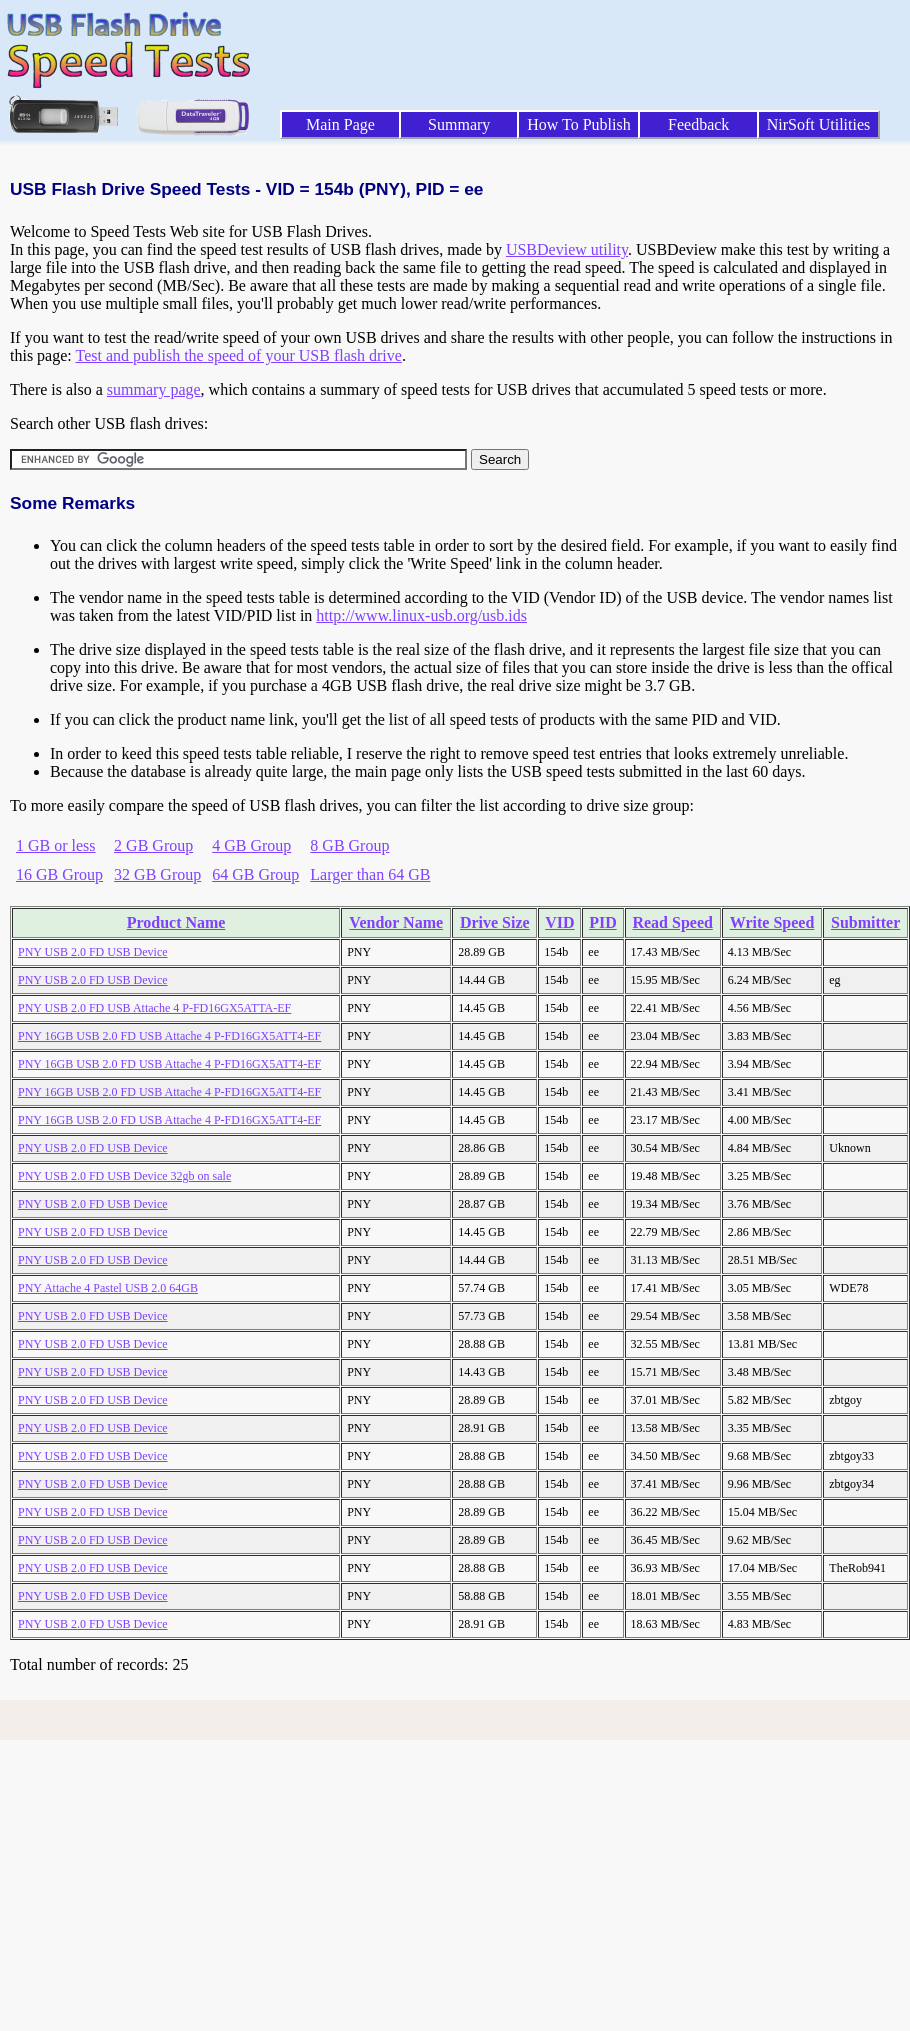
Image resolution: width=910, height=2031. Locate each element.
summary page (154, 389)
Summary (459, 124)
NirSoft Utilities (819, 124)
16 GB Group (59, 874)
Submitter (865, 922)
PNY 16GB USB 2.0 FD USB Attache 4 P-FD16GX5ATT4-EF (169, 1036)
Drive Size (495, 922)
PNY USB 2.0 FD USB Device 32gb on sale (124, 1176)
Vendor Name (396, 922)
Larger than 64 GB (370, 874)
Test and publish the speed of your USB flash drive (238, 355)
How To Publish (579, 124)
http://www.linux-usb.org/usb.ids (421, 615)
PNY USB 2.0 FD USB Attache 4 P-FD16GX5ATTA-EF (154, 1008)
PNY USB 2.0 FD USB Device (93, 952)
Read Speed (672, 922)
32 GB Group (157, 874)
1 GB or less (56, 845)
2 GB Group (153, 845)
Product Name (176, 922)
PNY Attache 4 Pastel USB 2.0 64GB (108, 1288)
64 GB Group (255, 874)
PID (603, 922)
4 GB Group (251, 845)
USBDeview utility (567, 249)
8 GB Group (349, 845)
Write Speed (772, 922)
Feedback (698, 124)
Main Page (340, 124)
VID (559, 922)
